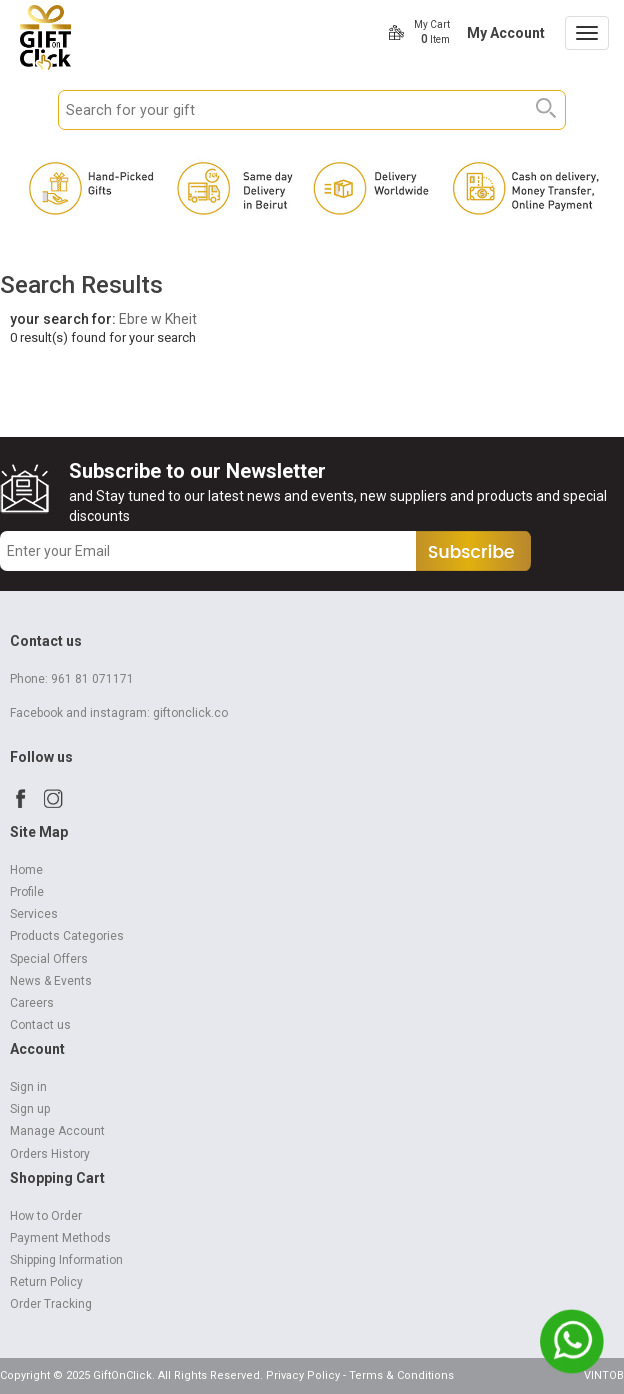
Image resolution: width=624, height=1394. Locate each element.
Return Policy (46, 1282)
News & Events (51, 981)
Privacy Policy (303, 1375)
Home (26, 870)
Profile (27, 892)
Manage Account (57, 1131)
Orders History (50, 1154)
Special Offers (49, 959)
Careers (32, 1003)
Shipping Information (66, 1260)
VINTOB (604, 1375)
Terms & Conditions (401, 1375)
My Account (506, 33)
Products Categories (67, 936)
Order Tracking (51, 1304)
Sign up (30, 1109)
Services (34, 914)
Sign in (28, 1087)
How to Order (46, 1216)
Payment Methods (60, 1238)
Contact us (40, 1025)
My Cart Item (432, 32)
